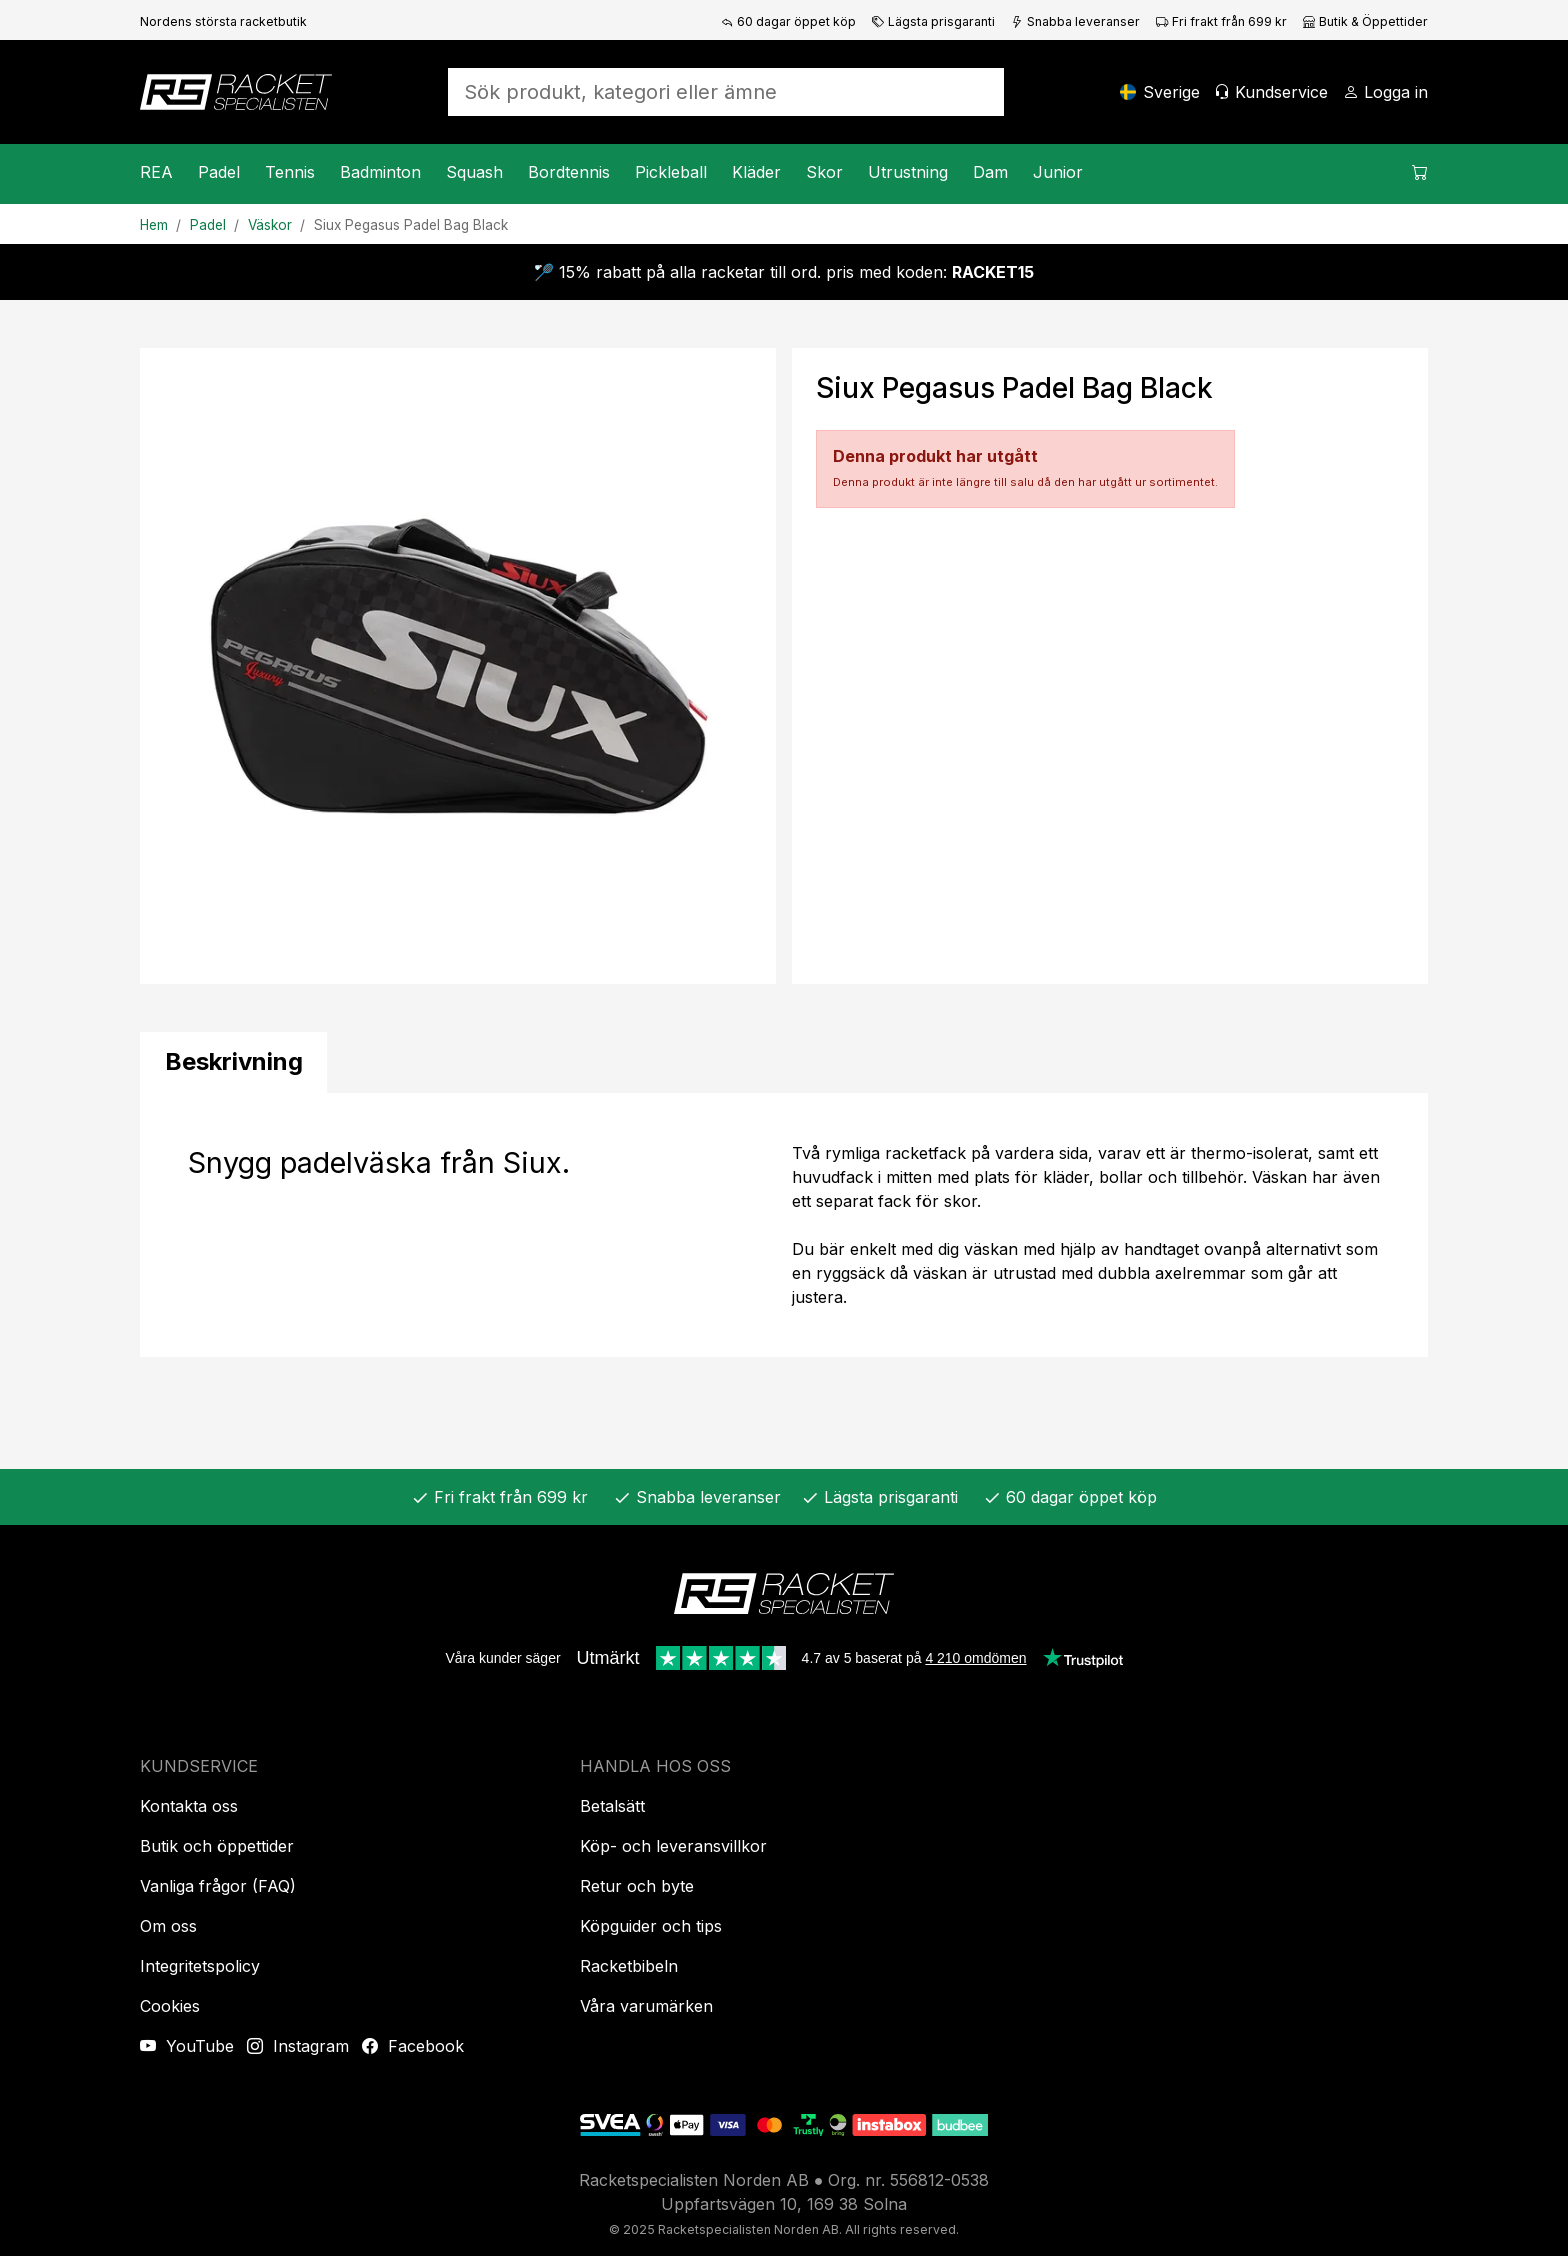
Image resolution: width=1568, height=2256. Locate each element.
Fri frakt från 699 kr (1221, 21)
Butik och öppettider (217, 1846)
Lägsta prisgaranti (933, 21)
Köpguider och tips (651, 1926)
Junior (1058, 172)
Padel (219, 172)
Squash (474, 172)
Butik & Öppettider (1365, 21)
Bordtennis (569, 172)
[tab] (233, 1062)
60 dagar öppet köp (788, 21)
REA (156, 172)
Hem (154, 225)
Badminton (380, 172)
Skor (824, 172)
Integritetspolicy (200, 1966)
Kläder (756, 172)
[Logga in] (1385, 92)
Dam (990, 172)
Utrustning (908, 172)
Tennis (290, 172)
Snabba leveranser (1075, 21)
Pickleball (671, 172)
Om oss (168, 1926)
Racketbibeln (629, 1966)
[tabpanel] (784, 1225)
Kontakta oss (189, 1806)
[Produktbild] (458, 666)
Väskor (270, 225)
